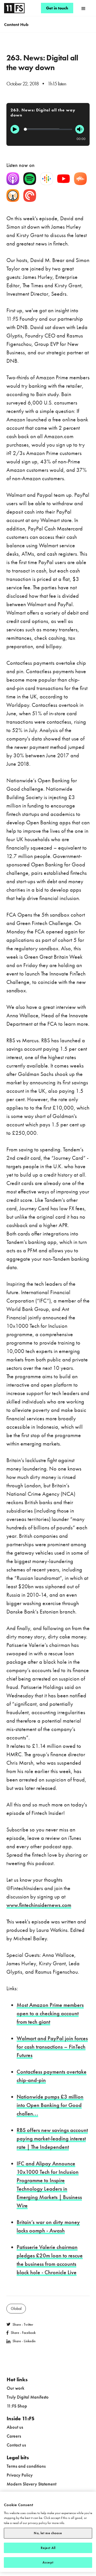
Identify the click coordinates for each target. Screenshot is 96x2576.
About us (15, 2427)
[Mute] (79, 129)
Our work (15, 2388)
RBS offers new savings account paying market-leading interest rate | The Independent (52, 2138)
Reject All (48, 2548)
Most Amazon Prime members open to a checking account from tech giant (50, 2013)
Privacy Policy (20, 2475)
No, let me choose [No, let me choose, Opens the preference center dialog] (48, 2533)
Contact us (16, 2445)
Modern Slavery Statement (31, 2484)
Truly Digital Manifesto (28, 2397)
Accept (48, 2562)
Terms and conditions (26, 2466)
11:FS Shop (17, 2406)
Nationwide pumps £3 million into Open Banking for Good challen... (50, 2105)
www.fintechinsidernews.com (38, 1905)
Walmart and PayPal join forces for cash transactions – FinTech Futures (52, 2047)
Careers (14, 2436)
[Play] (14, 129)
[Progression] (48, 129)
